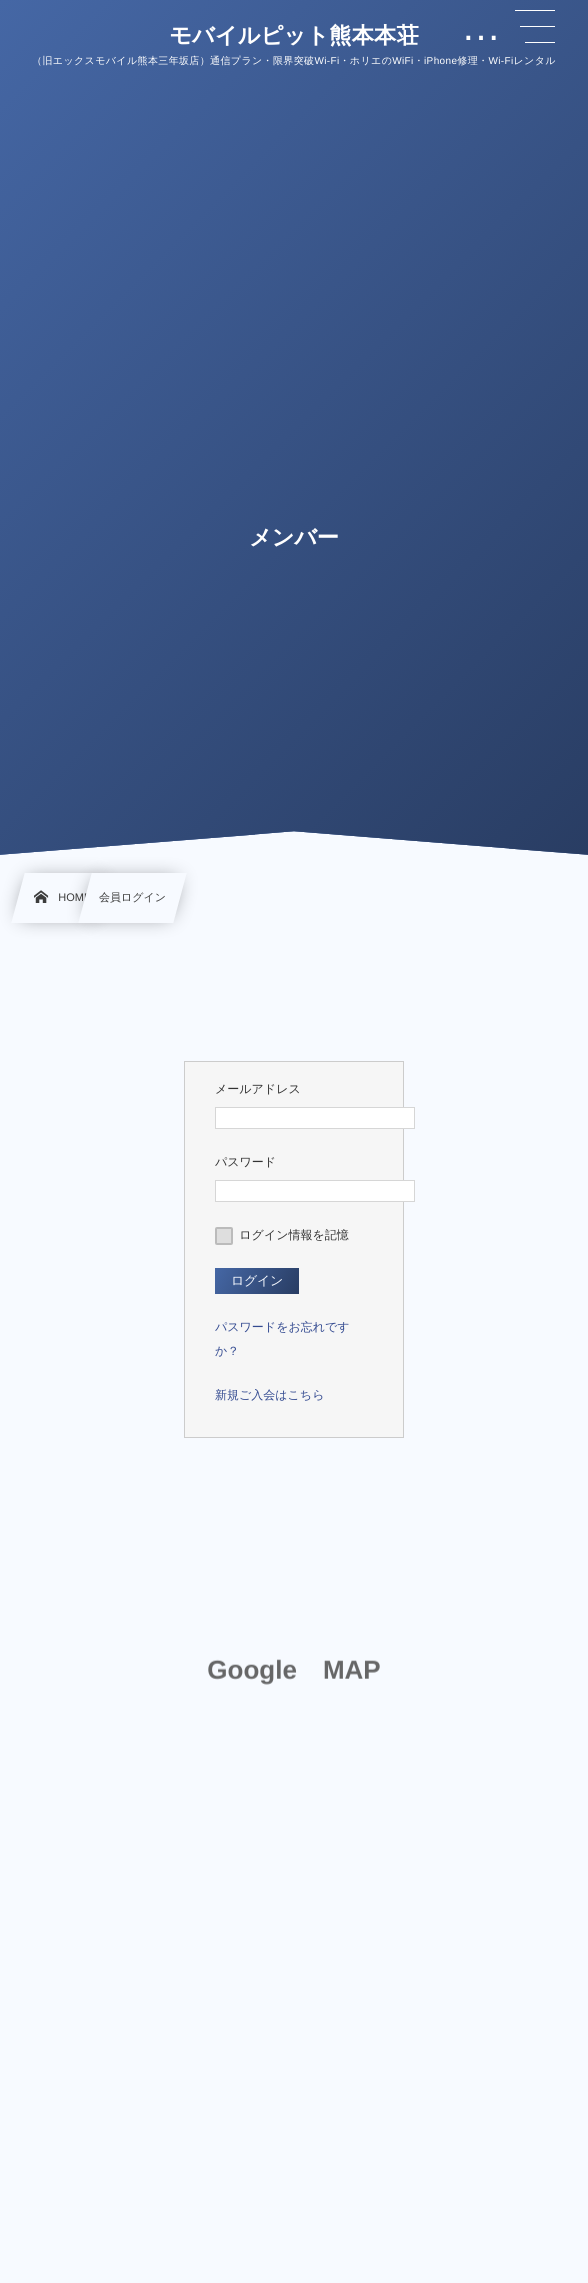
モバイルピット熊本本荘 (294, 36)
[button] (535, 27)
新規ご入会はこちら (269, 1395)
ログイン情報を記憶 (282, 1235)
